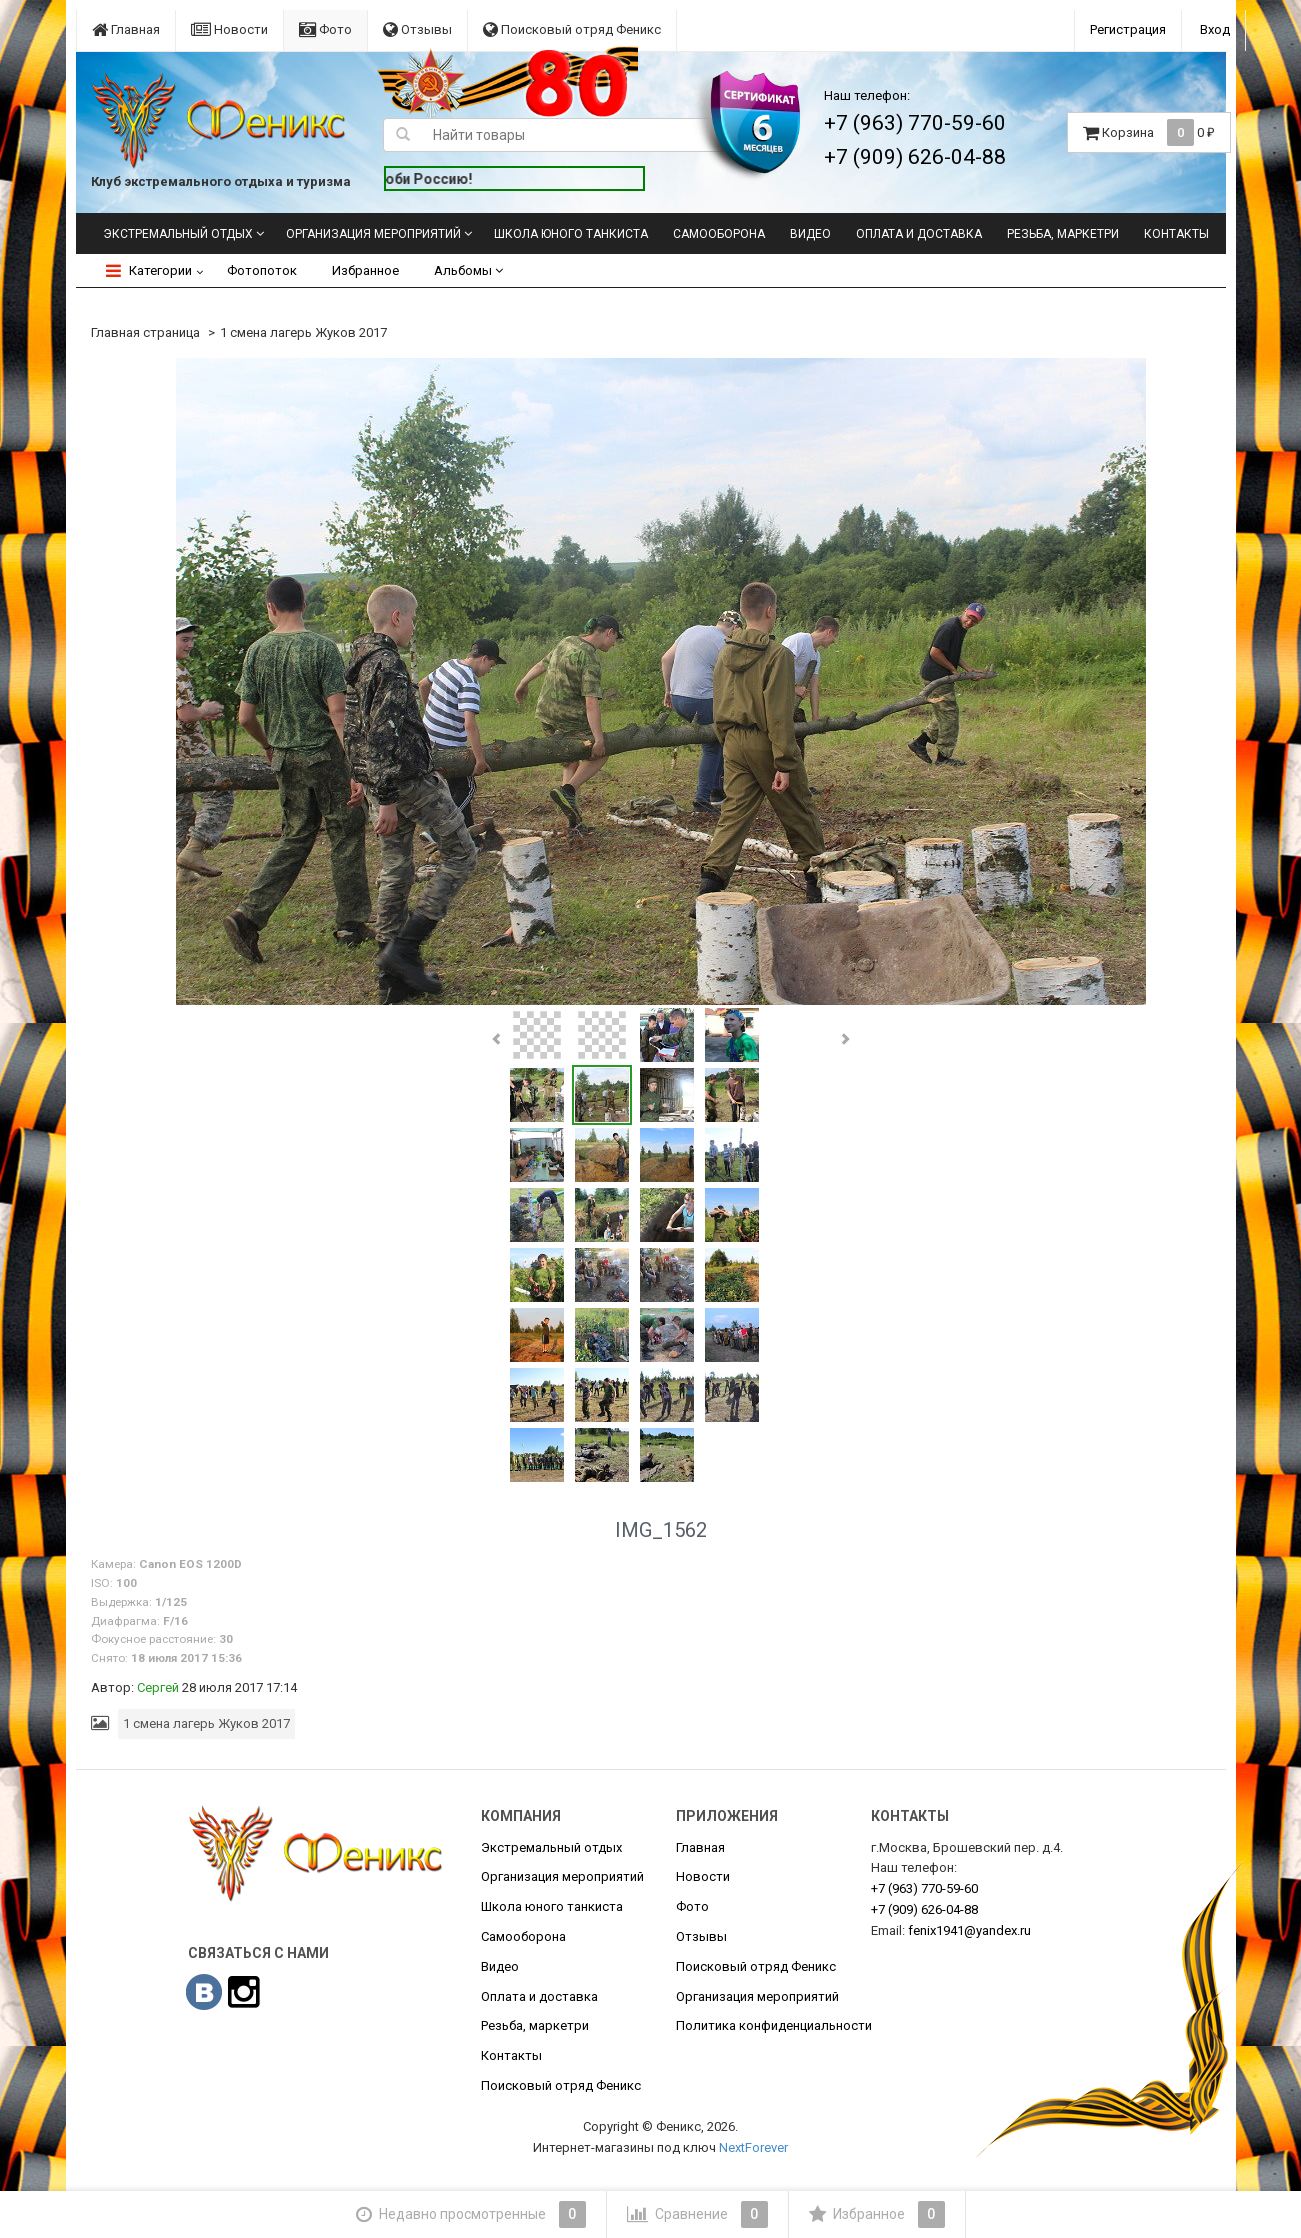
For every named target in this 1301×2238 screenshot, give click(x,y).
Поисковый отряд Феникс (572, 29)
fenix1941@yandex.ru (969, 1930)
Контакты (1176, 234)
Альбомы (468, 270)
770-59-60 (924, 1888)
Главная (126, 29)
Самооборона (719, 234)
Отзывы (417, 29)
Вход (1215, 29)
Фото (325, 29)
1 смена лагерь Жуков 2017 (303, 332)
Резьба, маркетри (1063, 234)
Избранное (365, 270)
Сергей (158, 1687)
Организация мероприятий (373, 234)
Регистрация (1128, 29)
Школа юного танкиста (571, 234)
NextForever (753, 2147)
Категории (149, 270)
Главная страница (145, 332)
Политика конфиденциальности (774, 2025)
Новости (229, 29)
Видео (810, 234)
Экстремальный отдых (178, 234)
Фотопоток (262, 270)
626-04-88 (924, 1909)
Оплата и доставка (919, 234)
